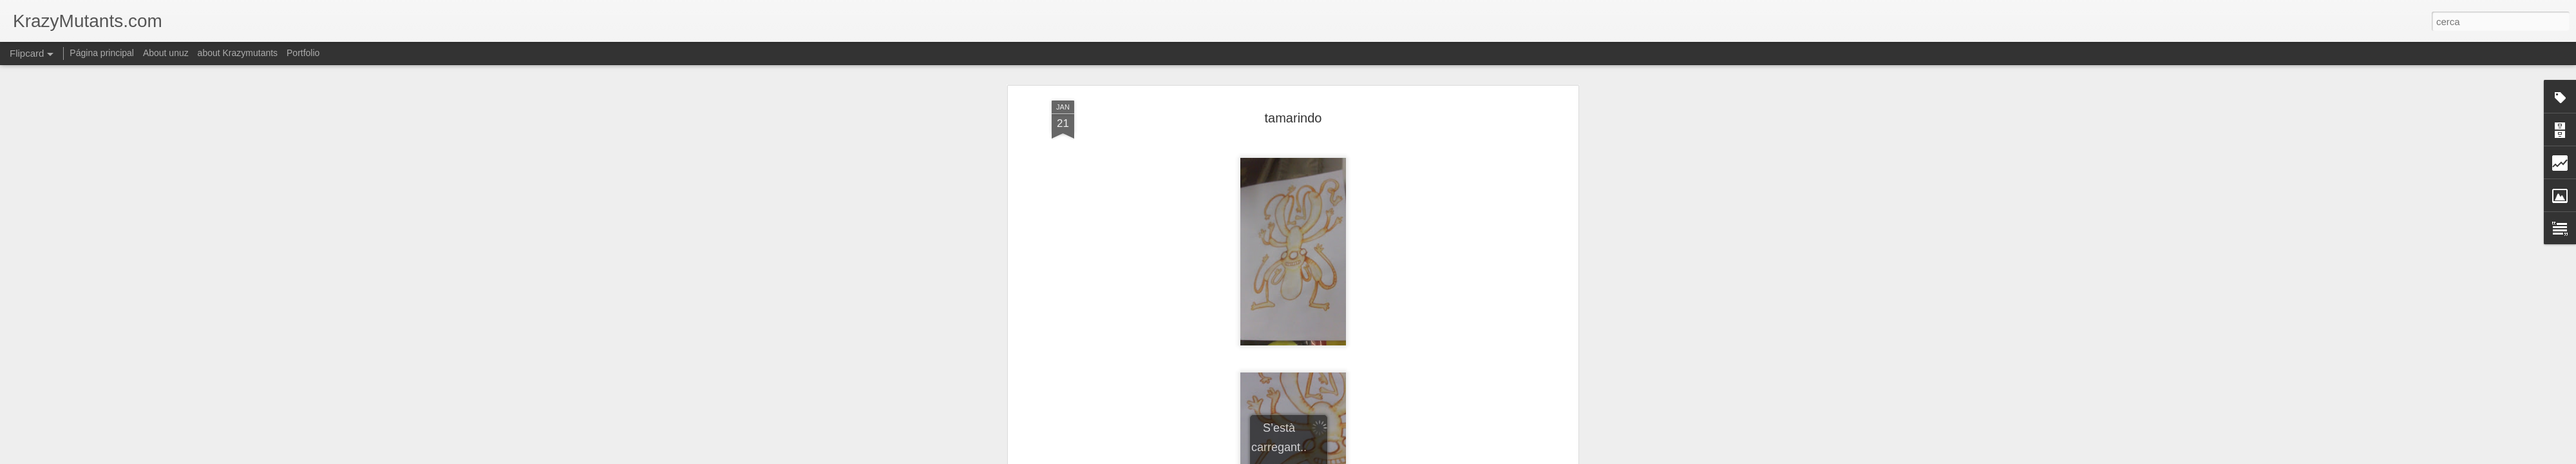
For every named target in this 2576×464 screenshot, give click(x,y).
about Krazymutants (238, 53)
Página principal (102, 53)
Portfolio (303, 53)
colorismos (1285, 174)
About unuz (166, 53)
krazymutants (1338, 174)
